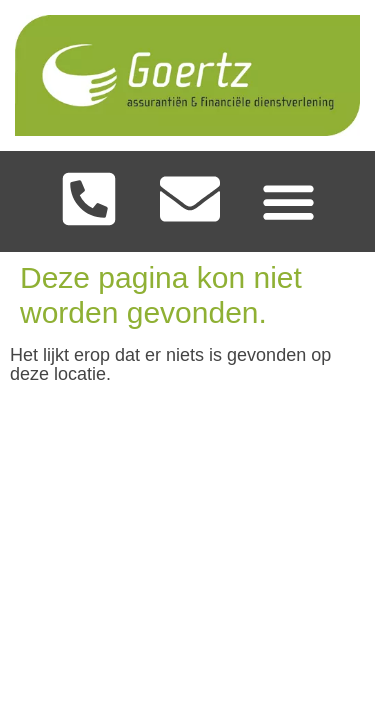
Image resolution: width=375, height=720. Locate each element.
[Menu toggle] (288, 201)
